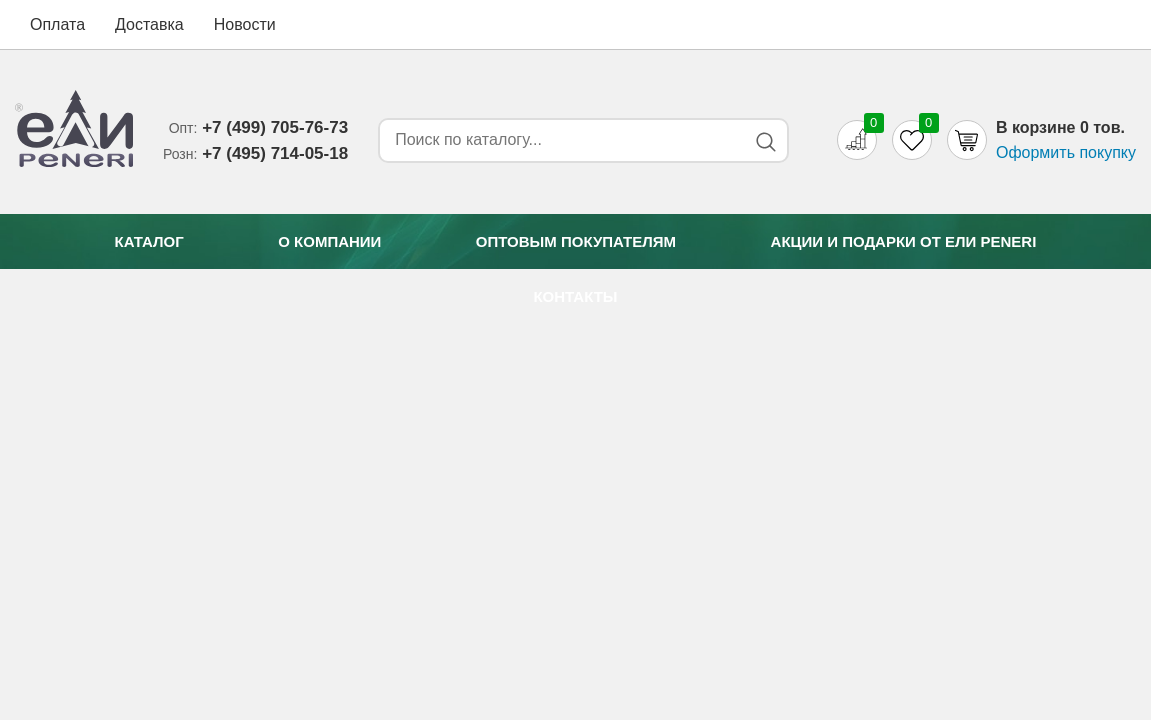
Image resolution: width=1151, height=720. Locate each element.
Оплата (57, 24)
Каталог (149, 241)
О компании (329, 241)
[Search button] (765, 141)
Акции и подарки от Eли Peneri (904, 241)
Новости (245, 24)
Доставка (149, 24)
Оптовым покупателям (576, 241)
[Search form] (558, 140)
